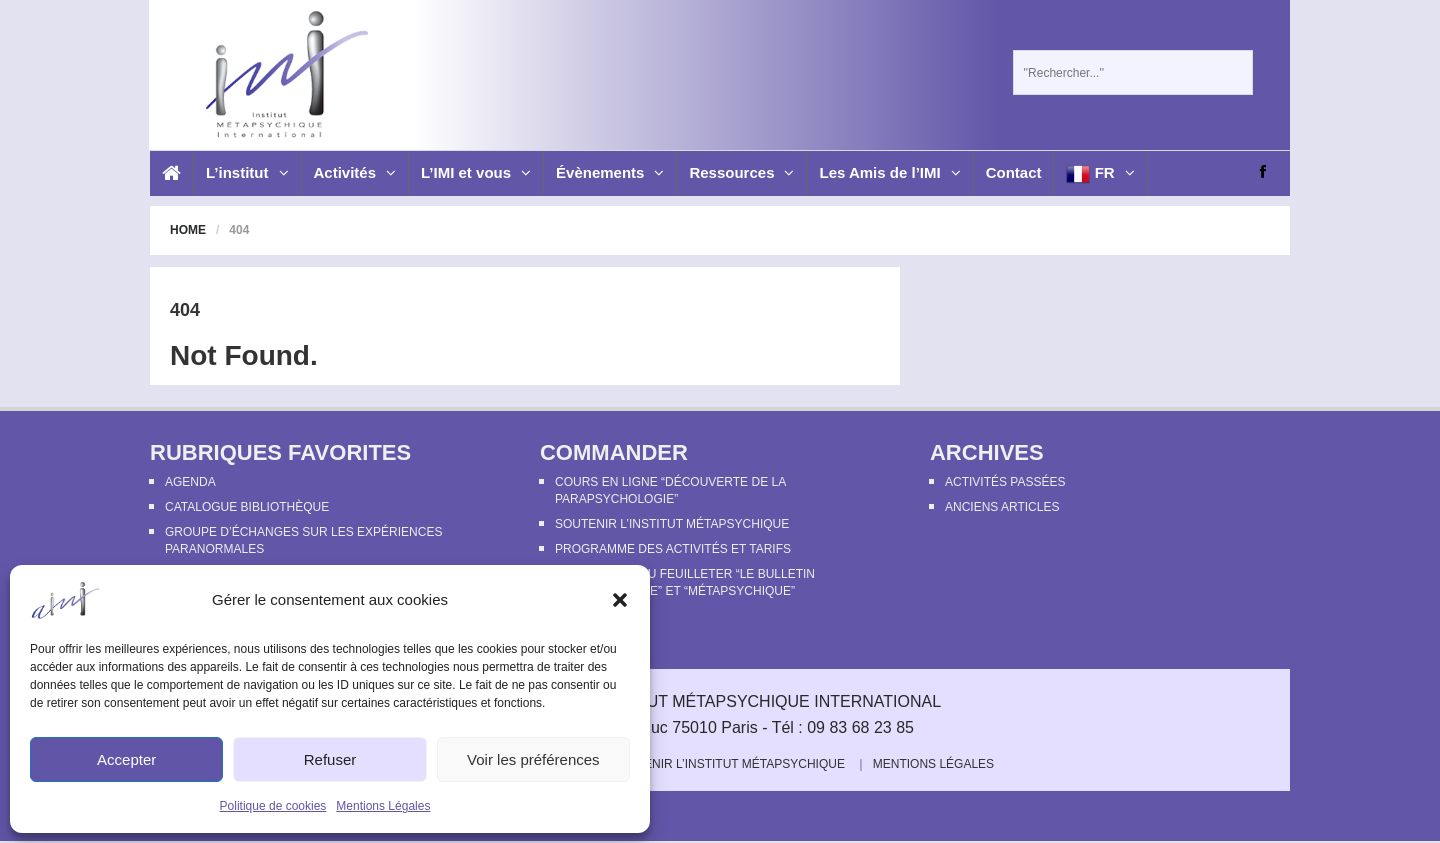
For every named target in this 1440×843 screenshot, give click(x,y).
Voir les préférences (533, 759)
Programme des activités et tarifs (673, 549)
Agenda (190, 482)
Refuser (330, 759)
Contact (1014, 172)
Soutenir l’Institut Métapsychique (672, 524)
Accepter (126, 759)
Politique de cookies (273, 806)
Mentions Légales (383, 806)
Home (188, 230)
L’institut (247, 172)
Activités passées (1005, 482)
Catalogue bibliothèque (247, 507)
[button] (620, 600)
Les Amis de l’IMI (889, 172)
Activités (355, 172)
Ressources (741, 172)
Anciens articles (1002, 507)
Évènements (610, 172)
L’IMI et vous (476, 172)
